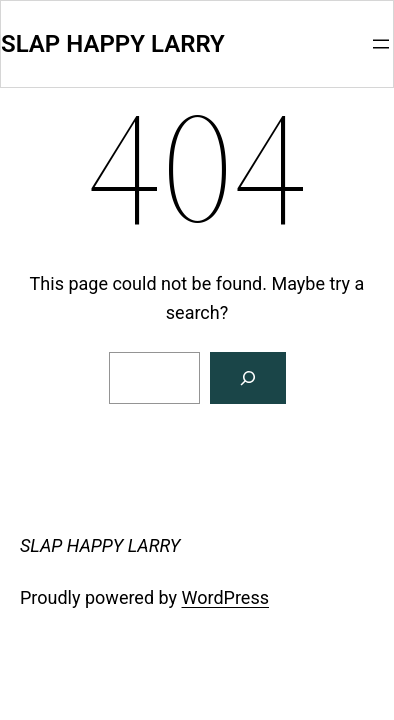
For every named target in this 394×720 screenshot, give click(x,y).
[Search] (248, 378)
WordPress (225, 597)
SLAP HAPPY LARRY (113, 44)
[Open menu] (381, 44)
